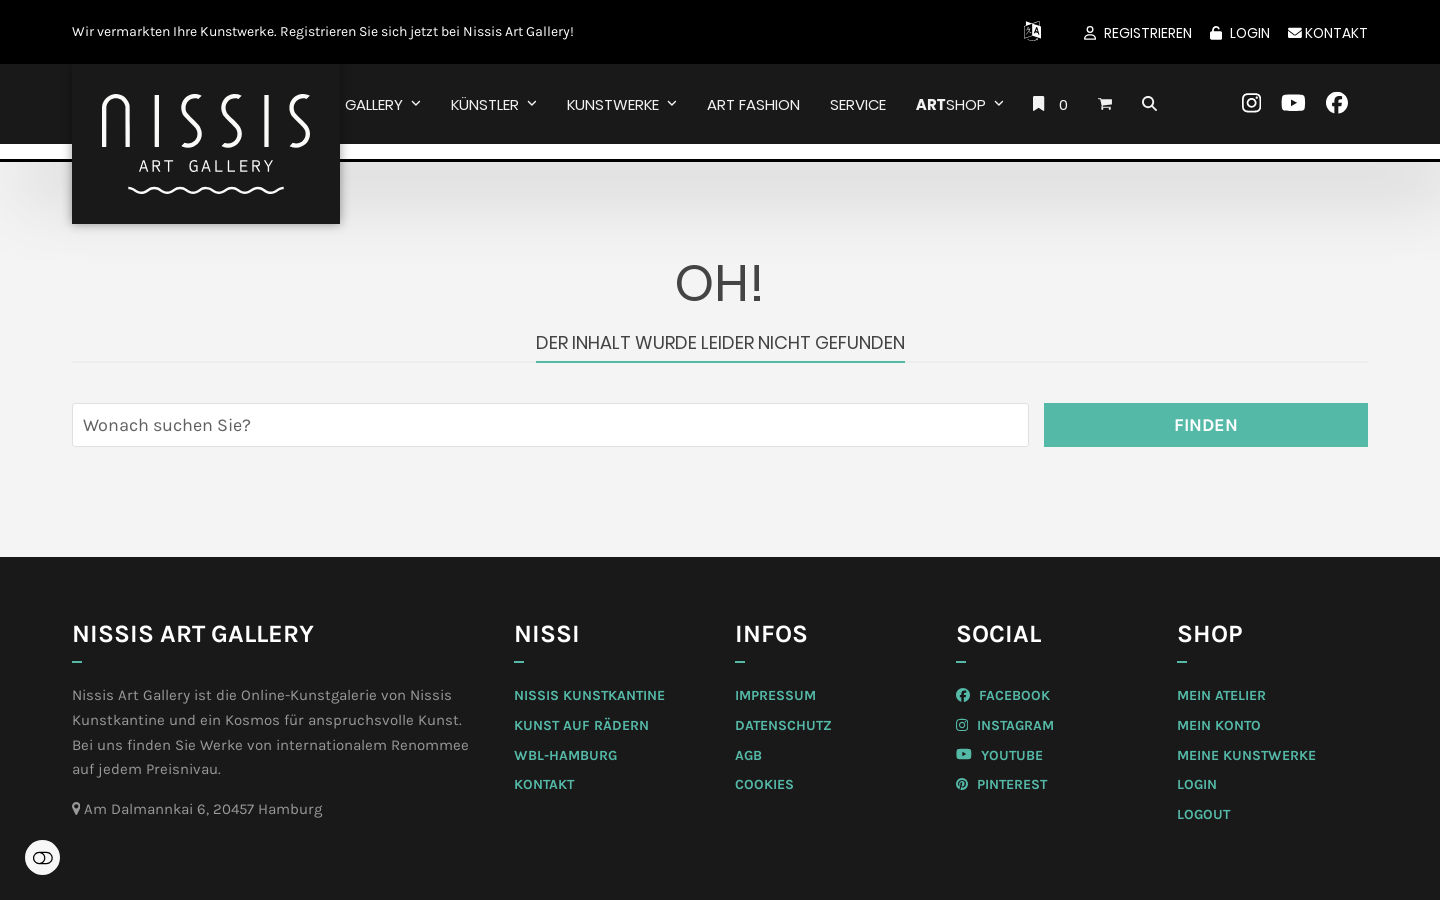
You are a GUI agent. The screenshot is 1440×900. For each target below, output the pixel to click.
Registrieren (1148, 33)
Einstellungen (42, 857)
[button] (1105, 104)
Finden (1206, 425)
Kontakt (1328, 33)
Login (1250, 33)
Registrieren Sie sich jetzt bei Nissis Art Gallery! (427, 31)
